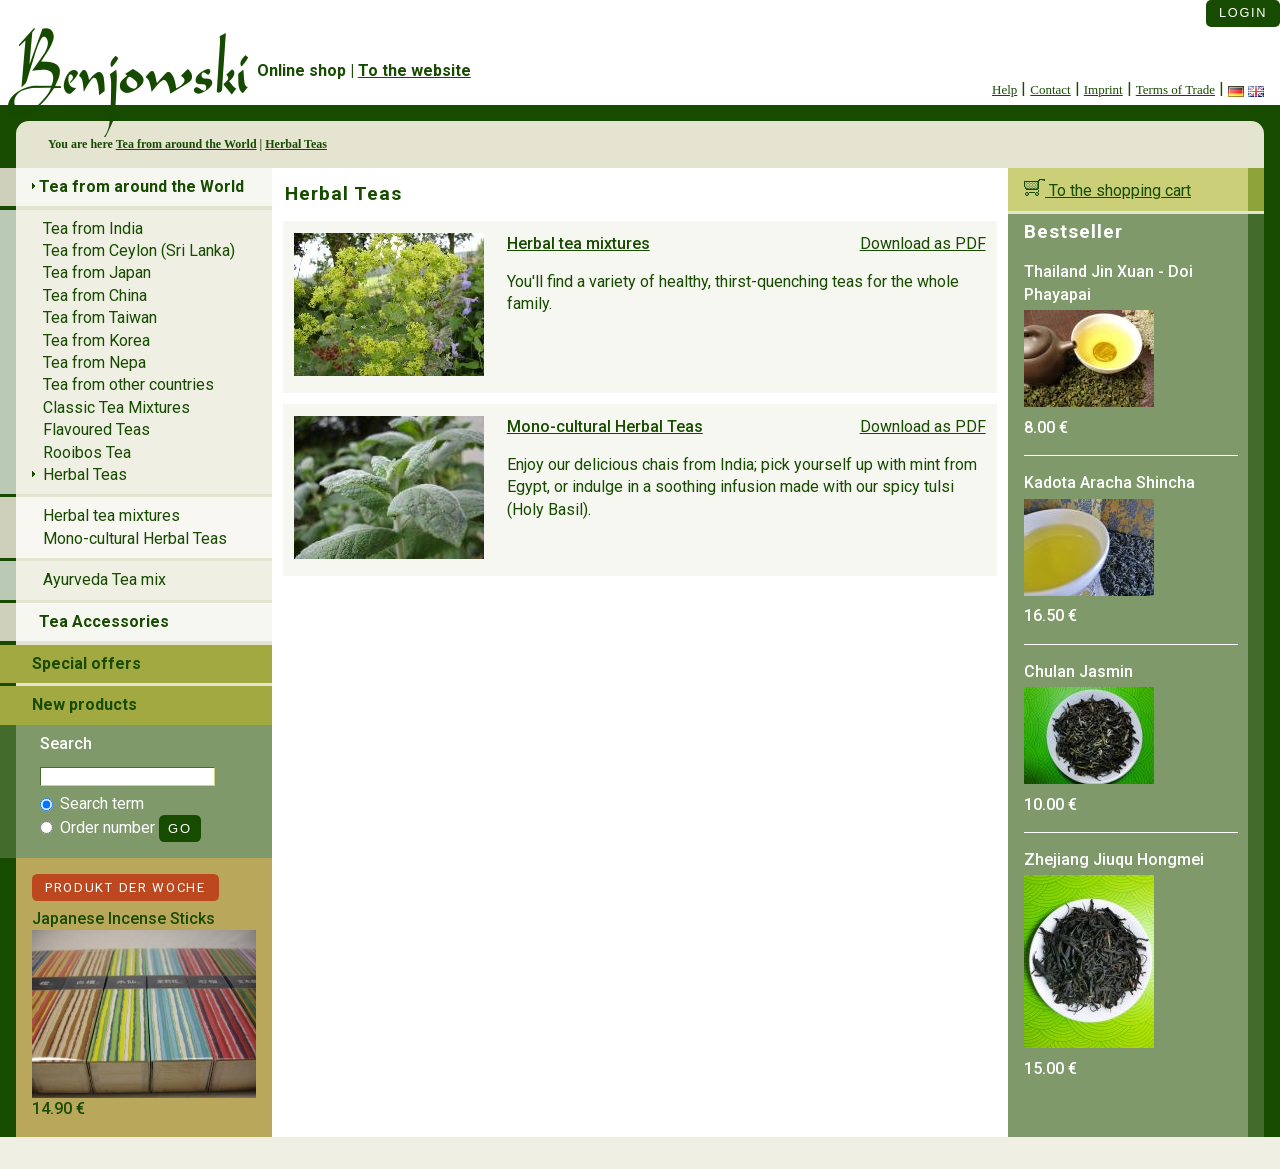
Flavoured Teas (96, 429)
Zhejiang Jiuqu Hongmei (1114, 859)
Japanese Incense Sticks (123, 918)
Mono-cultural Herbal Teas (605, 426)
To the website (414, 70)
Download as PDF (923, 243)
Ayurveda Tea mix (104, 579)
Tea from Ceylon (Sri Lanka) (139, 250)
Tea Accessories (104, 621)
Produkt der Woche (125, 887)
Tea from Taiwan (100, 317)
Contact (1050, 89)
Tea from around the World (186, 144)
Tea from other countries (128, 384)
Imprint (1103, 89)
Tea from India (93, 228)
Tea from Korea (96, 340)
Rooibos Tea (87, 452)
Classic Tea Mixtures (116, 407)
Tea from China (95, 295)
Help (1004, 89)
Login (1243, 12)
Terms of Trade (1175, 89)
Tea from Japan (97, 272)
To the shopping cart (1107, 190)
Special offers (86, 663)
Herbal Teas (296, 144)
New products (84, 704)
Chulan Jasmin (1078, 671)
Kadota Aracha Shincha (1109, 482)
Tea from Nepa (94, 362)
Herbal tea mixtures (578, 243)
